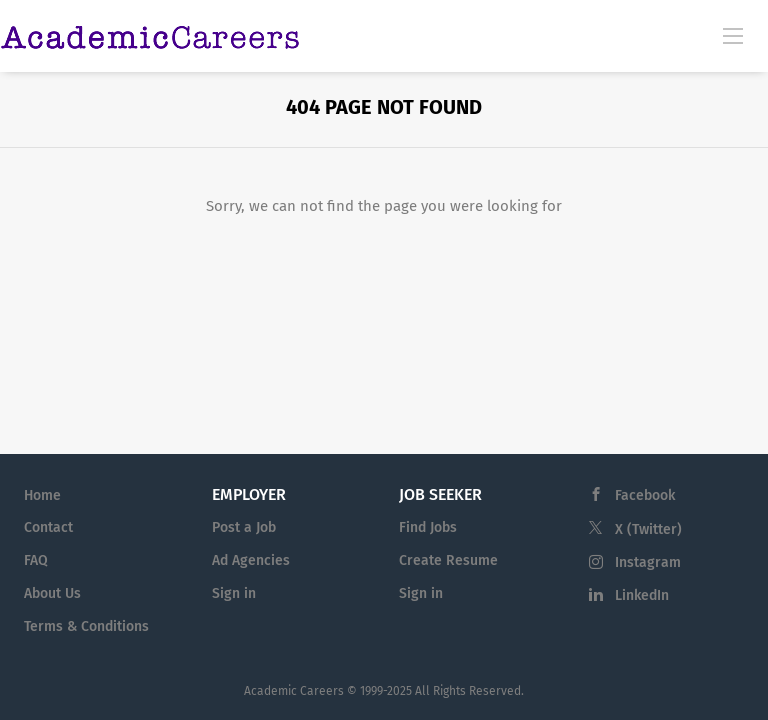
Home (42, 495)
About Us (52, 593)
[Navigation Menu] (733, 35)
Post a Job (244, 527)
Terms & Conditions (86, 626)
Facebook (645, 495)
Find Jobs (428, 527)
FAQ (36, 560)
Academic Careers (294, 691)
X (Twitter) (648, 529)
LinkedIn (642, 595)
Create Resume (448, 560)
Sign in (234, 593)
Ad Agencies (251, 560)
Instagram (648, 562)
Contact (48, 527)
